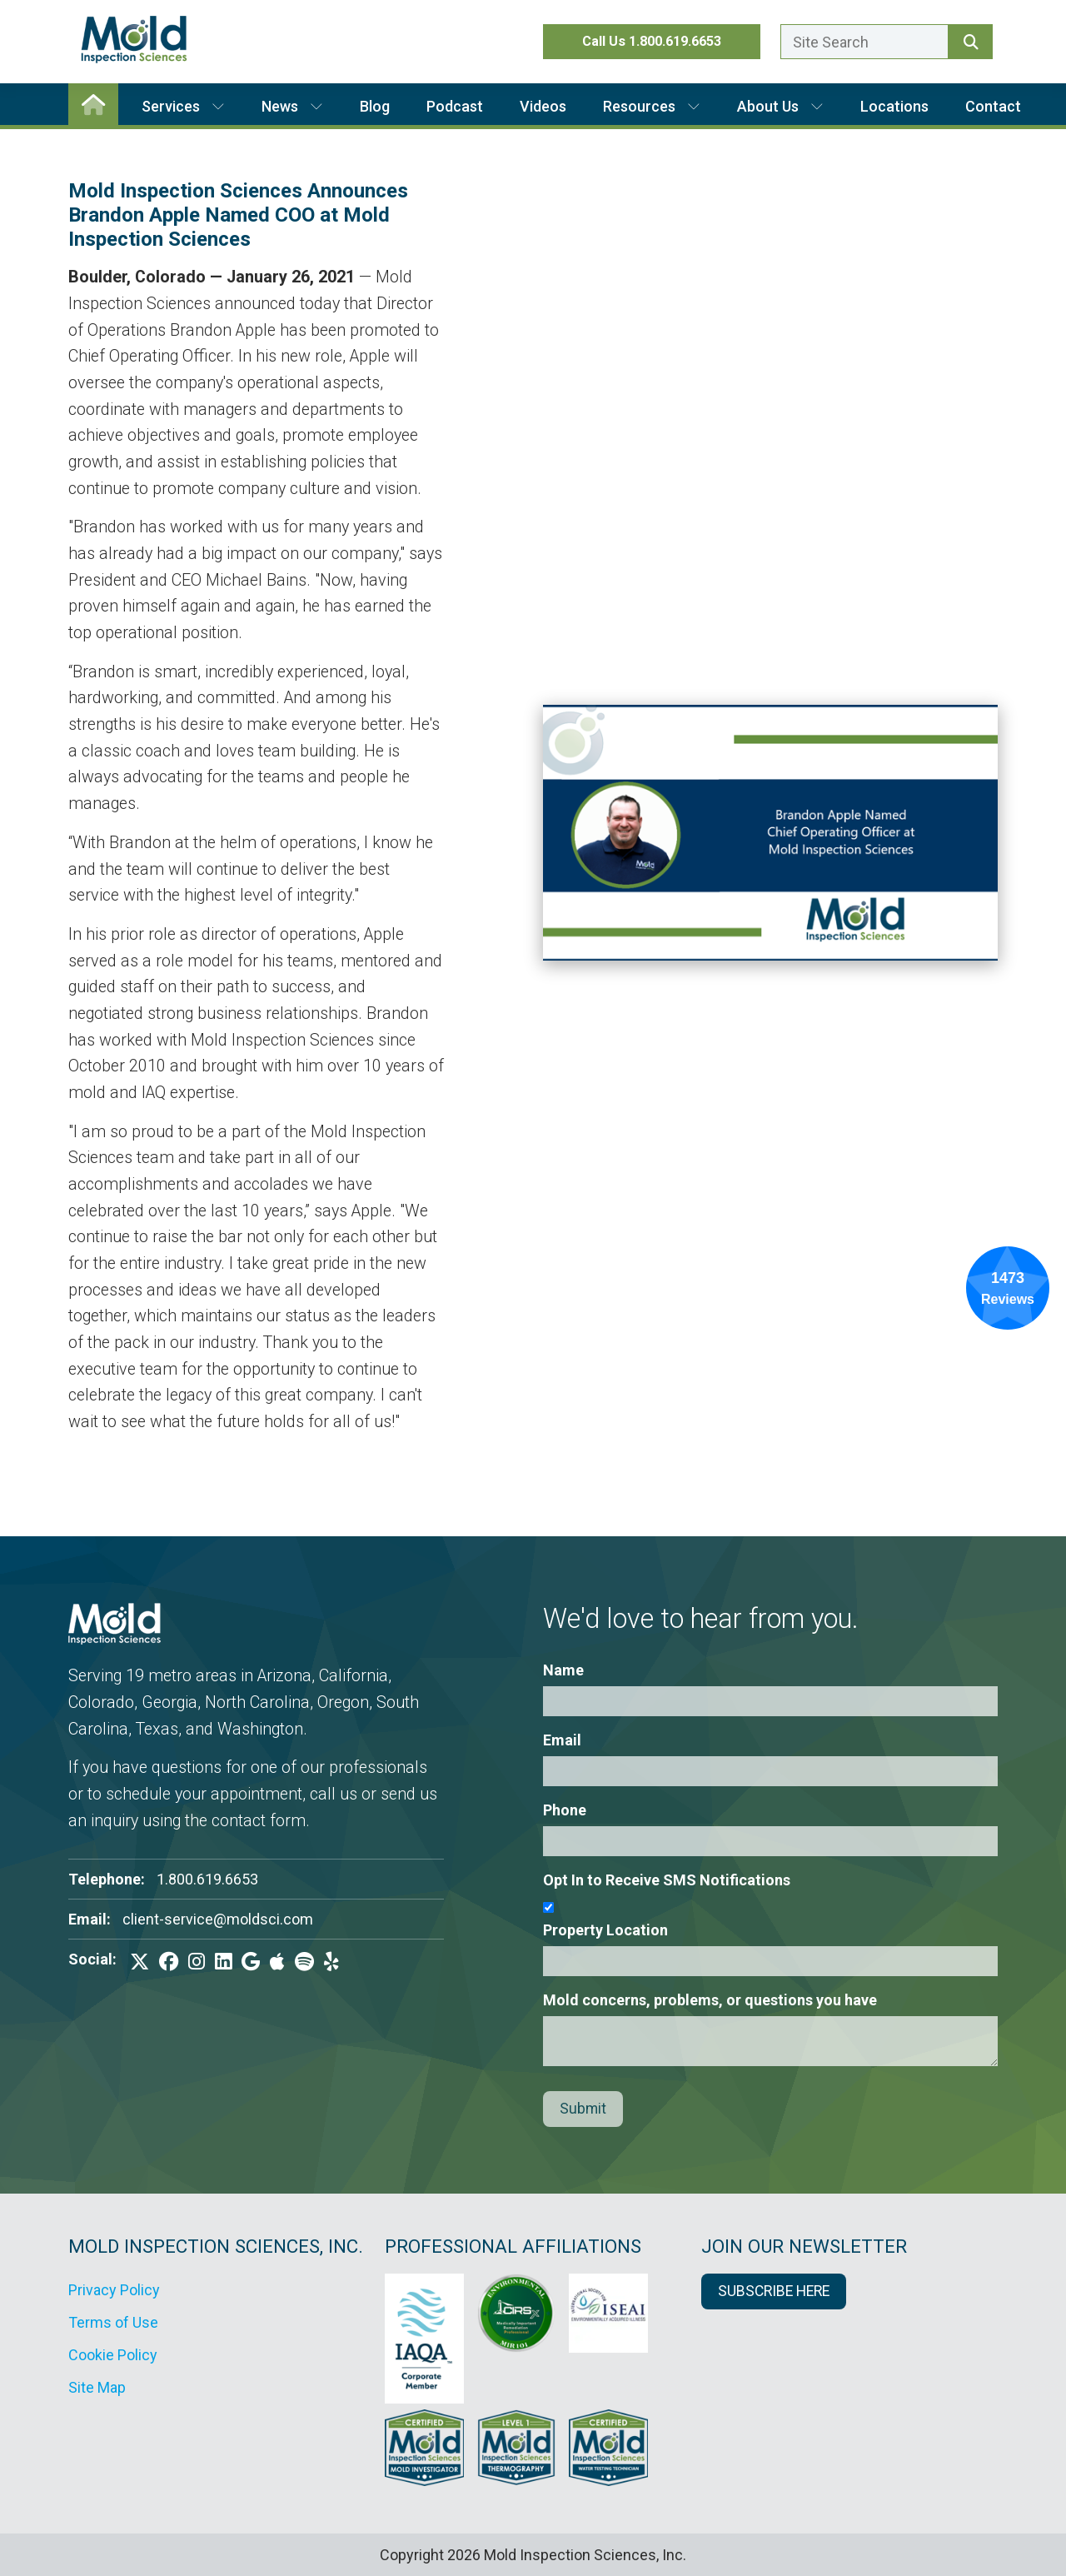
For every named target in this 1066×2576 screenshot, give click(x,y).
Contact (993, 106)
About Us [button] (780, 106)
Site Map (97, 2387)
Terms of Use (113, 2322)
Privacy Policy (114, 2290)
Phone (564, 1810)
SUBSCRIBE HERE (773, 2291)
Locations (894, 106)
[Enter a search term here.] (864, 41)
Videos (543, 106)
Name (563, 1670)
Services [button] (183, 106)
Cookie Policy (112, 2355)
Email (562, 1740)
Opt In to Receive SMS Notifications (666, 1880)
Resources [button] (651, 106)
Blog (375, 106)
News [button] (292, 106)
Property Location (605, 1930)
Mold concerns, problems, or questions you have (710, 2000)
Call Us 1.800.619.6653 (651, 41)
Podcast (454, 106)
